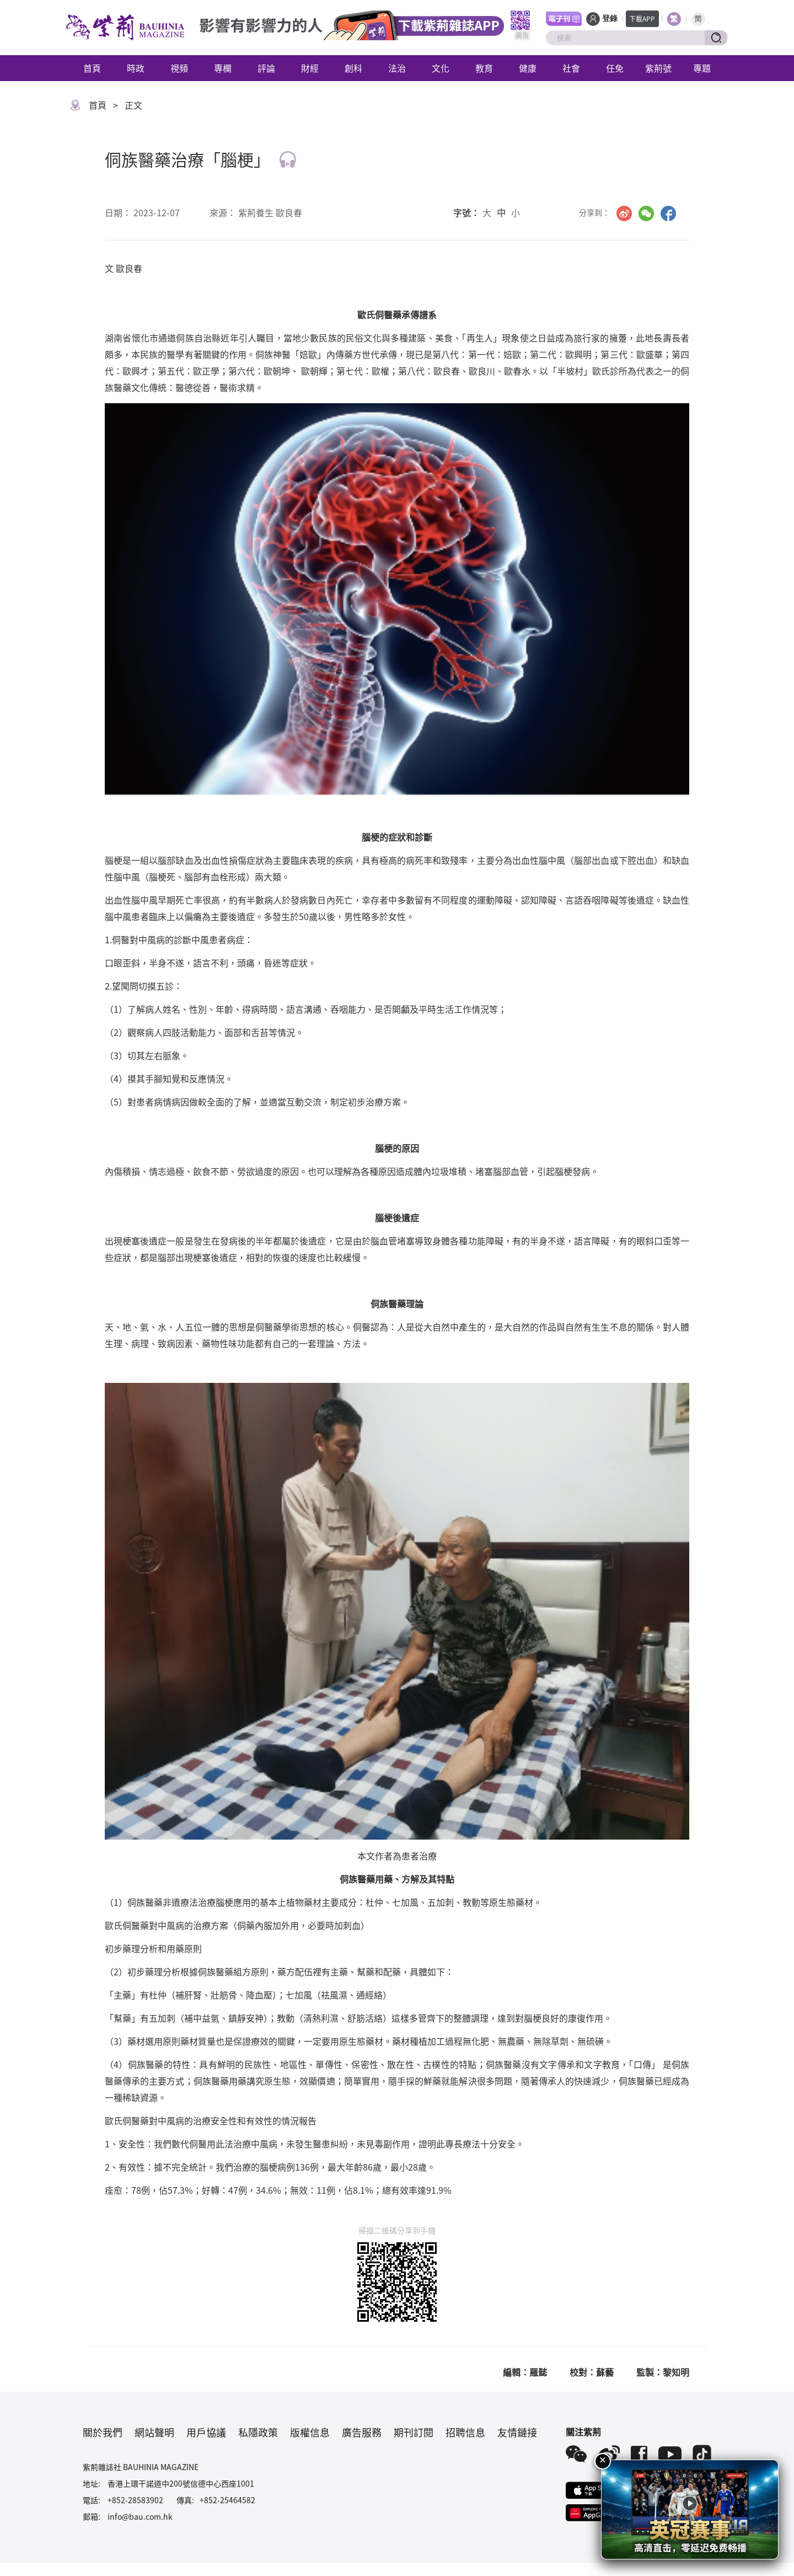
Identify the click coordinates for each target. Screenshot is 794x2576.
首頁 (92, 67)
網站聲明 (154, 2432)
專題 (702, 67)
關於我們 (102, 2432)
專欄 (223, 67)
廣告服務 (362, 2432)
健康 (528, 67)
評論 (266, 67)
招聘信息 (465, 2432)
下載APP (642, 18)
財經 (310, 67)
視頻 (179, 67)
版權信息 (310, 2432)
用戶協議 (206, 2432)
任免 (615, 67)
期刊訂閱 (413, 2432)
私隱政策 (258, 2432)
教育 (484, 67)
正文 (133, 104)
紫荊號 (658, 67)
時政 (135, 67)
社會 (571, 67)
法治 (397, 67)
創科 (353, 67)
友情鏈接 (517, 2432)
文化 (440, 67)
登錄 (610, 18)
